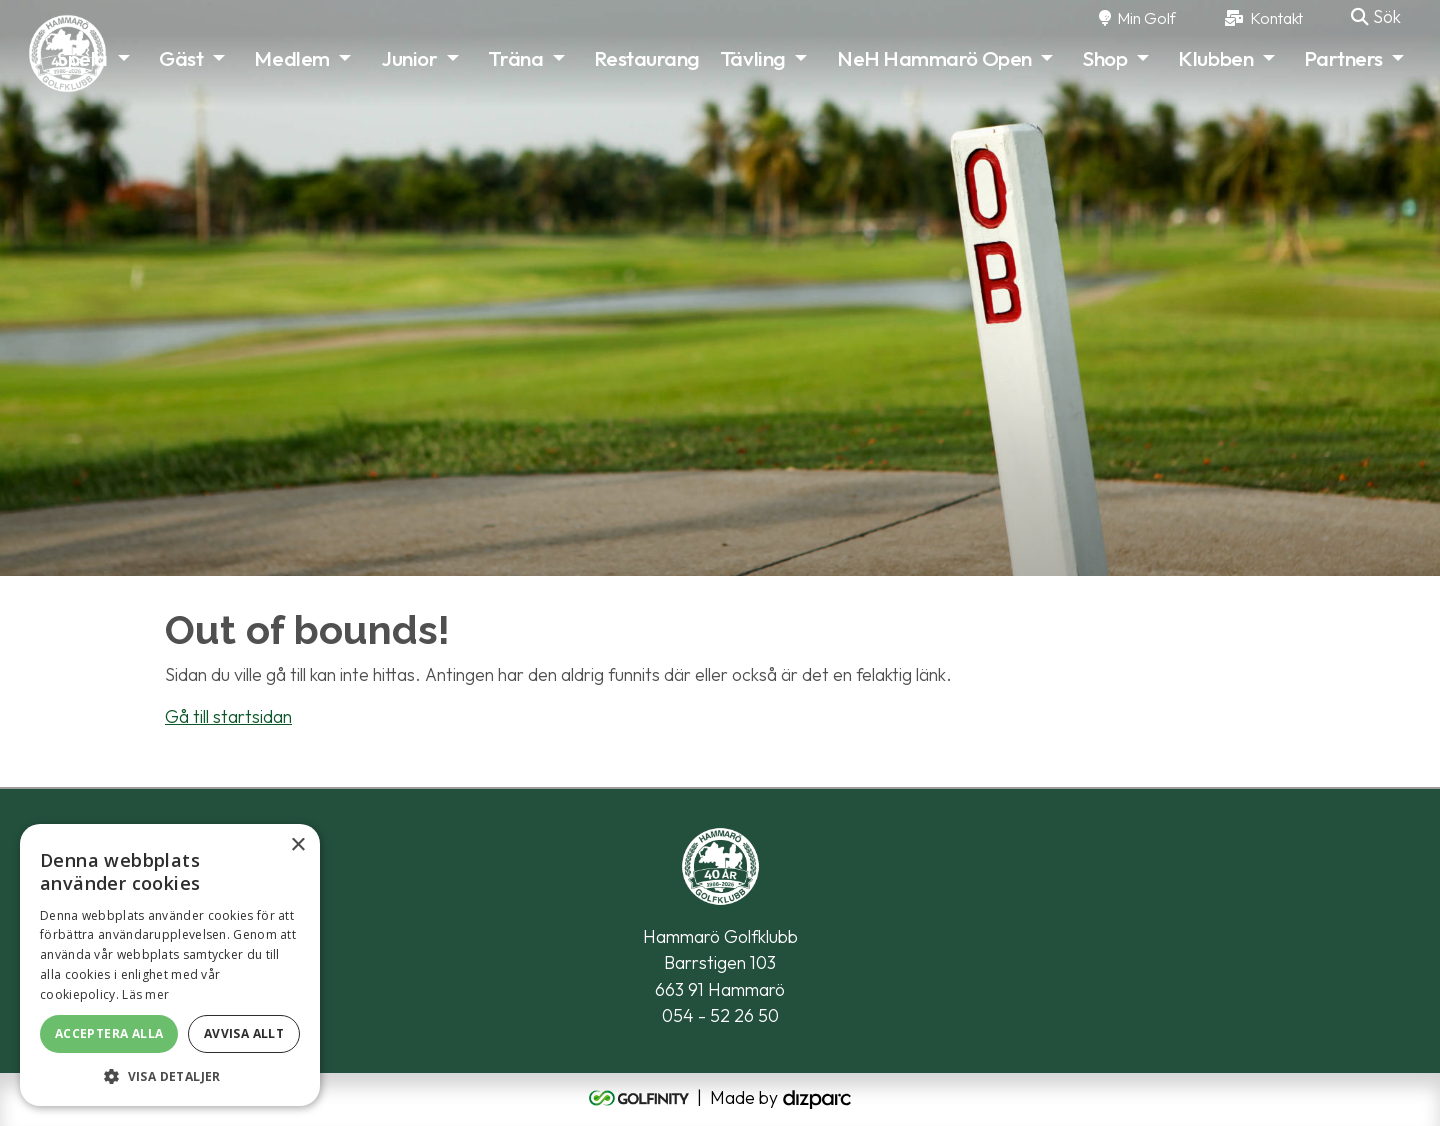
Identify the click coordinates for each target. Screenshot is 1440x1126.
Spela (82, 58)
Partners (1343, 58)
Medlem (291, 58)
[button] (170, 1076)
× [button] (297, 845)
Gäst (181, 58)
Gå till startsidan (228, 716)
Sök (1376, 16)
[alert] (170, 965)
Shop (1105, 58)
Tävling (753, 58)
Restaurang (647, 58)
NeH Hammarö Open (934, 58)
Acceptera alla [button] (109, 1033)
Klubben (1215, 58)
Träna (515, 58)
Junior (409, 58)
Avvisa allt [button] (244, 1033)
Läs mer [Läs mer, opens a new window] (145, 994)
